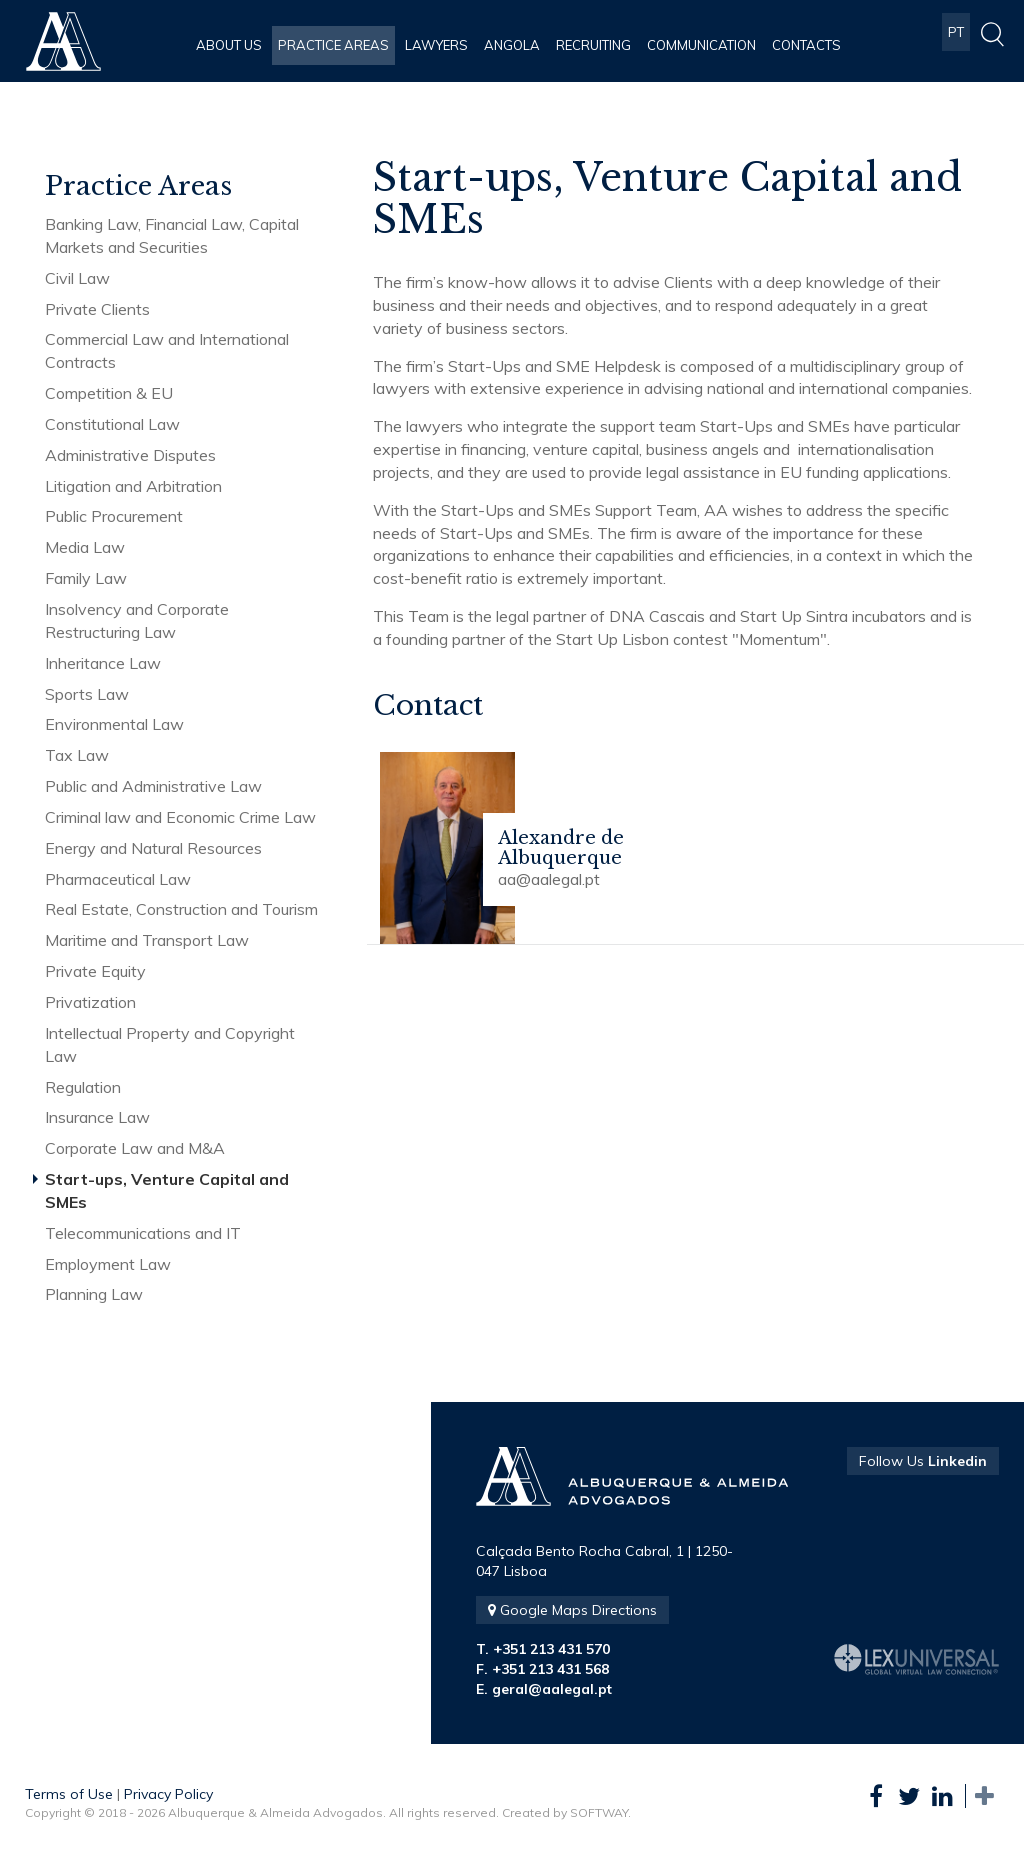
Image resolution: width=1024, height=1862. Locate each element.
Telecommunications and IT (143, 1233)
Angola (512, 45)
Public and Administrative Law (153, 786)
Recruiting (593, 45)
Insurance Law (97, 1117)
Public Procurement (114, 516)
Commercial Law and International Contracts (167, 350)
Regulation (83, 1087)
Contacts (806, 45)
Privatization (90, 1002)
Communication (701, 45)
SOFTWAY (599, 1812)
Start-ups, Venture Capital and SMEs (167, 1190)
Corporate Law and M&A (135, 1148)
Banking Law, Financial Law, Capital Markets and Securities (172, 235)
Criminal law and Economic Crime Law (180, 817)
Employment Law (108, 1264)
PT (956, 45)
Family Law (86, 578)
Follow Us (923, 1461)
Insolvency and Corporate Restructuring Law (137, 620)
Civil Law (77, 278)
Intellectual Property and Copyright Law (170, 1044)
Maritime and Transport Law (147, 940)
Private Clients (97, 309)
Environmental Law (114, 724)
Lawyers (436, 45)
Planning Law (94, 1294)
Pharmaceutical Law (118, 879)
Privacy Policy (168, 1794)
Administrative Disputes (130, 455)
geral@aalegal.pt (552, 1689)
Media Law (85, 547)
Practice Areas (333, 45)
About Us (229, 45)
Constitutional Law (112, 424)
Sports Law (87, 694)
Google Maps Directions (572, 1610)
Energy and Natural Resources (153, 848)
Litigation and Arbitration (133, 486)
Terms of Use (69, 1794)
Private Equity (95, 971)
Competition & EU (109, 393)
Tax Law (77, 755)
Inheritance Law (103, 663)
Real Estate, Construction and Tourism (181, 909)
